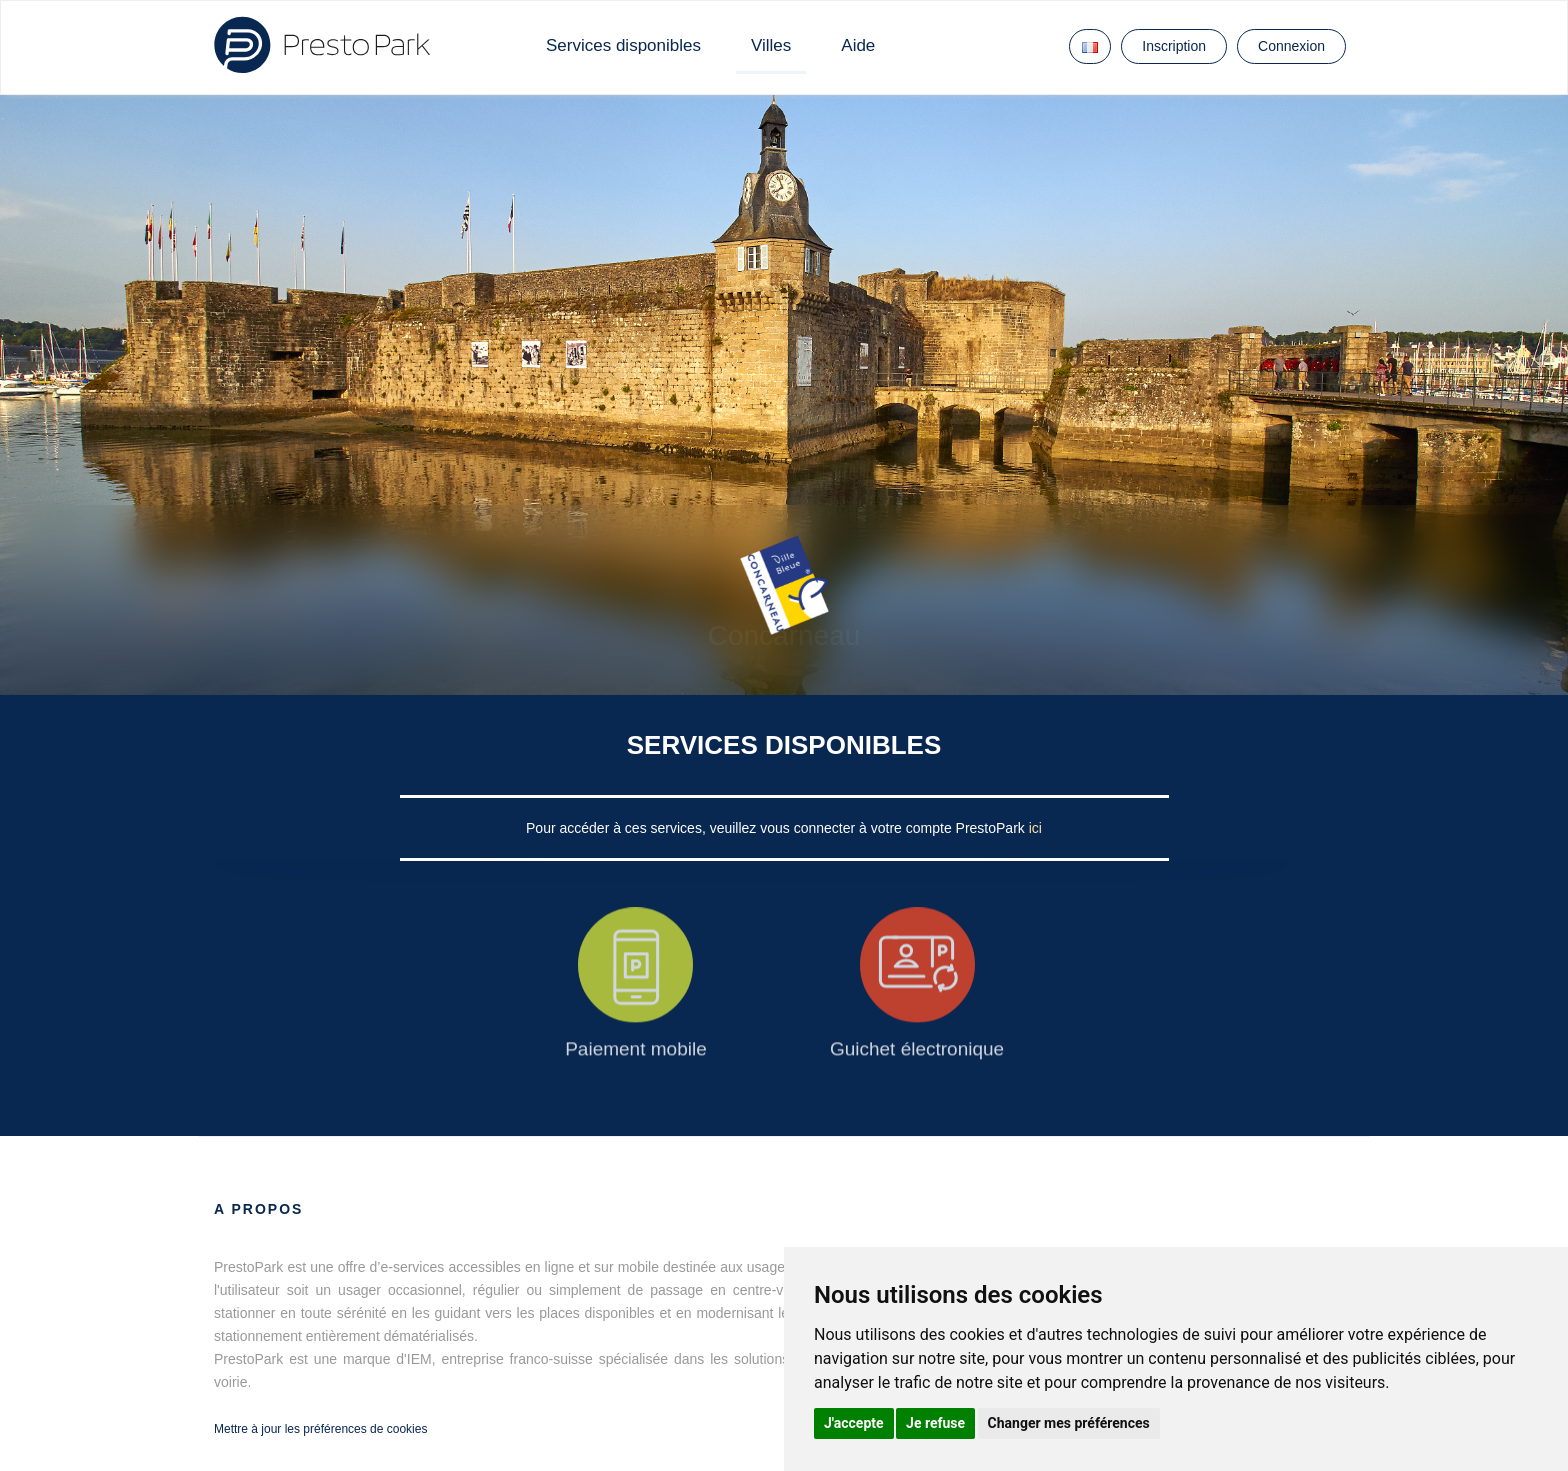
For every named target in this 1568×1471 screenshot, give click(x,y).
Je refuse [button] (935, 1423)
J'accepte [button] (854, 1423)
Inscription (1174, 46)
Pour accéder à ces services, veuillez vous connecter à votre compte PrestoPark (777, 828)
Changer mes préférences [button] (1069, 1423)
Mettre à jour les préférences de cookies (320, 1429)
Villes (771, 45)
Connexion (1291, 46)
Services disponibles (623, 45)
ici (1035, 828)
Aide (858, 45)
